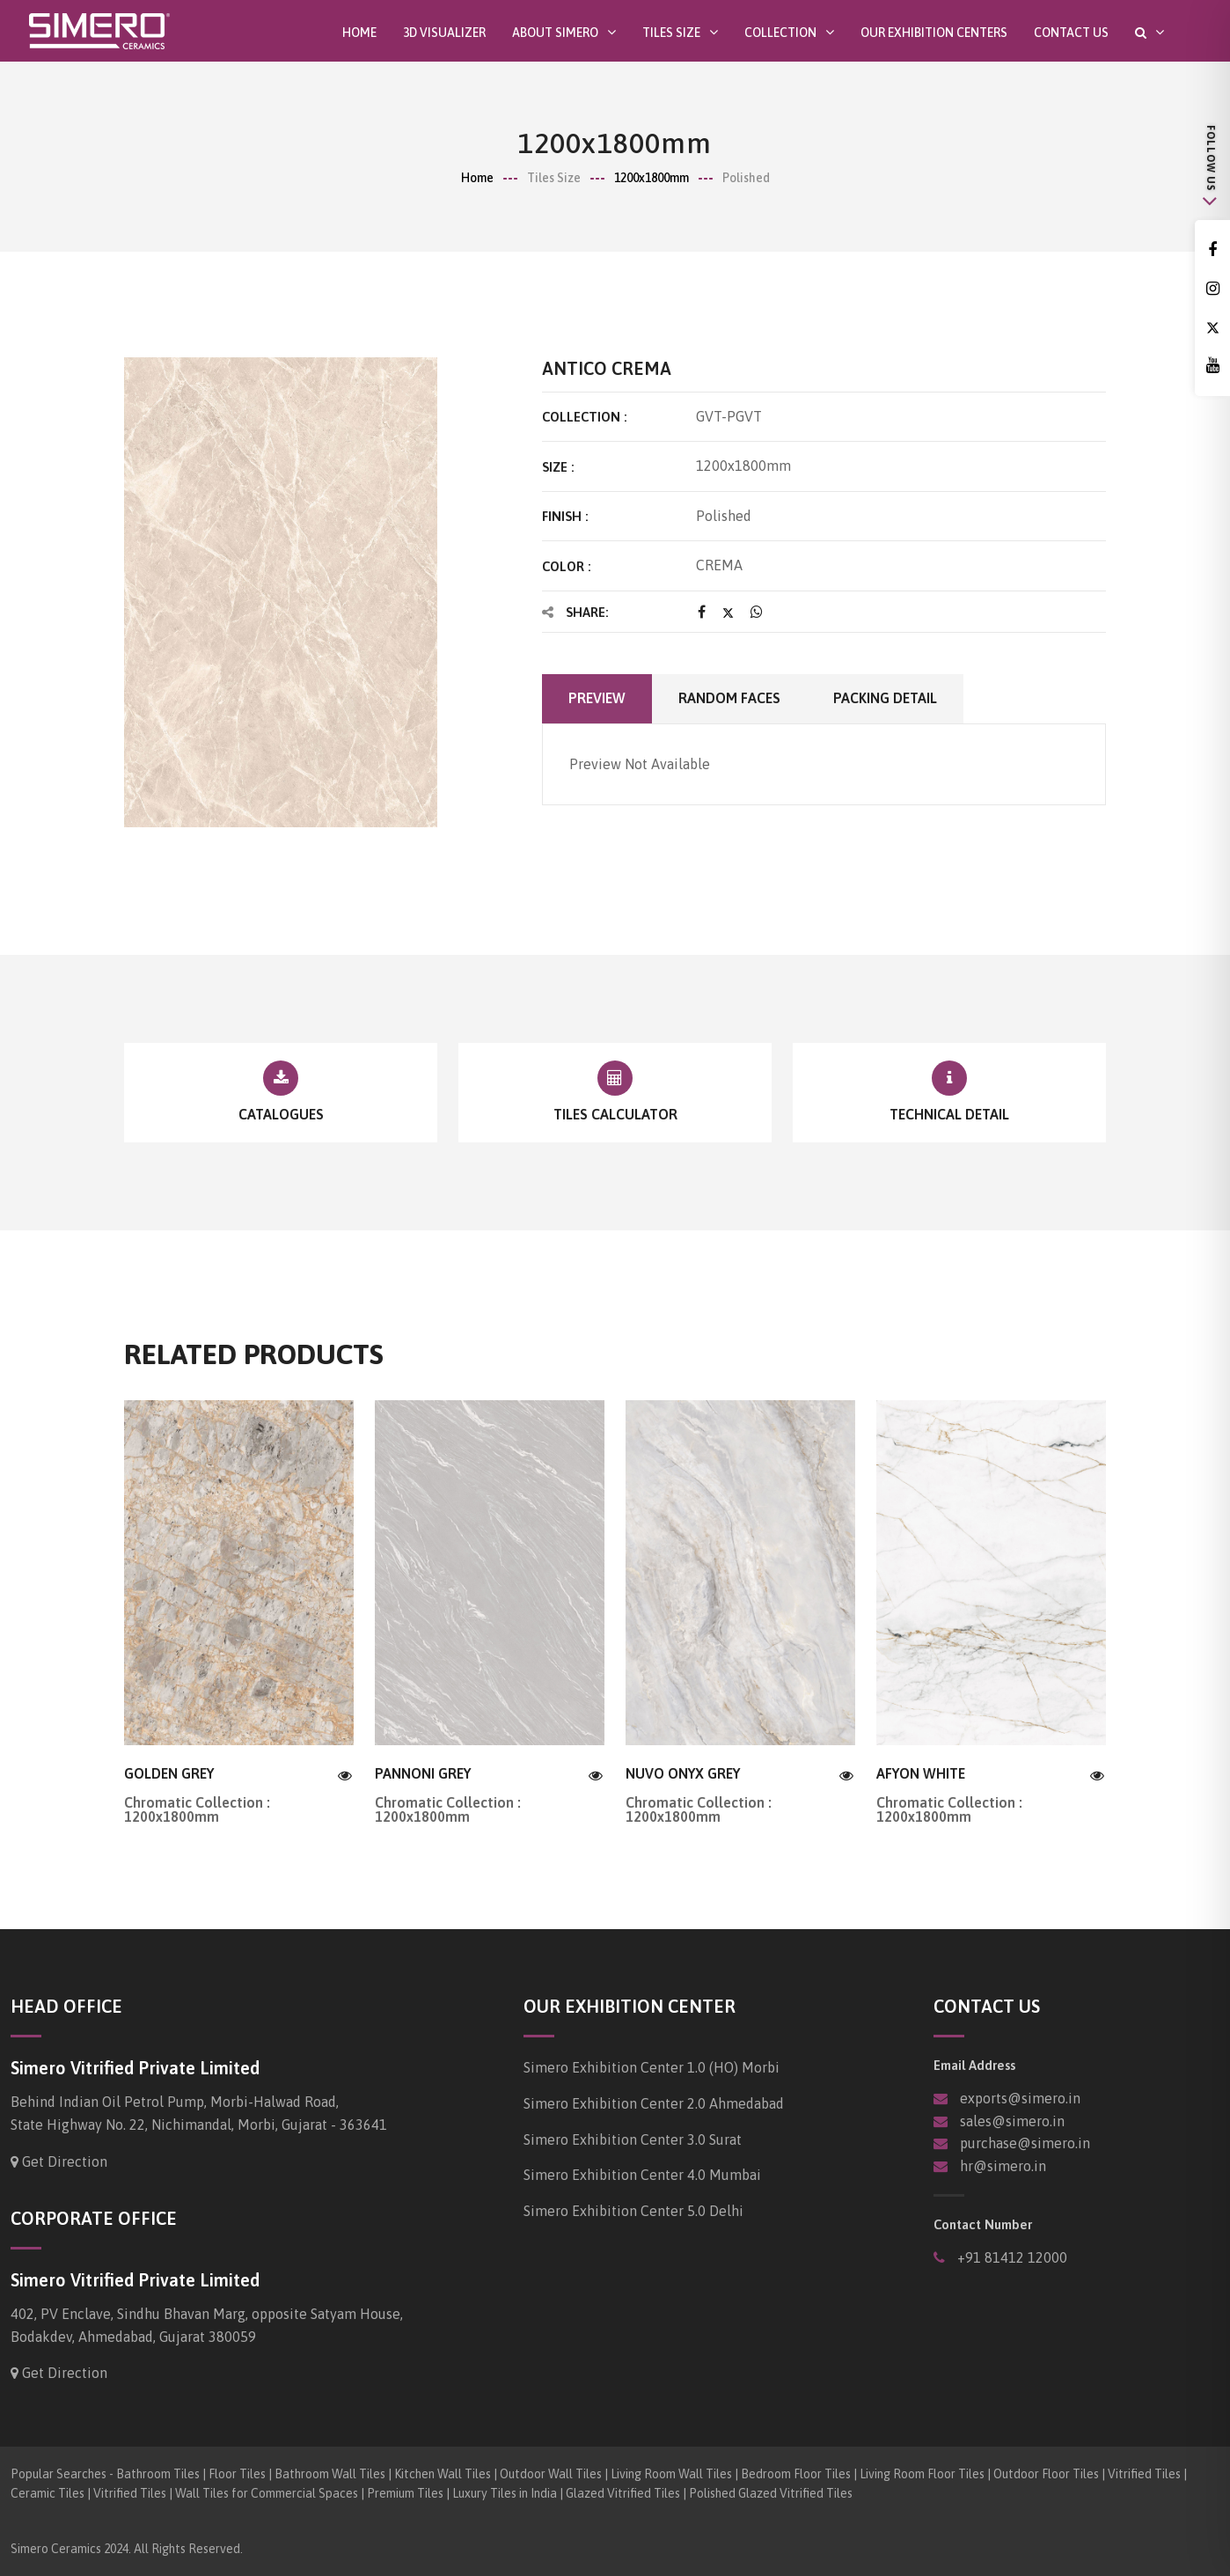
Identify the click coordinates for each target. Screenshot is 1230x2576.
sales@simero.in (1012, 2121)
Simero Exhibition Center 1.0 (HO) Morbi (651, 2067)
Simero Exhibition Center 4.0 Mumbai (642, 2175)
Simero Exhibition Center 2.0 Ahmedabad (653, 2103)
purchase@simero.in (1025, 2143)
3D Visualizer (444, 32)
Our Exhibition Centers (933, 32)
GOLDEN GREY (169, 1773)
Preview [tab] (597, 698)
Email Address (974, 2065)
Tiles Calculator (615, 1114)
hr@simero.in (1003, 2166)
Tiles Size (671, 32)
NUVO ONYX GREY (683, 1773)
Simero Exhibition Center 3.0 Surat (632, 2139)
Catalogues (281, 1114)
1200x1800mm (651, 178)
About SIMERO (555, 32)
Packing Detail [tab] (885, 698)
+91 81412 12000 (1010, 2257)
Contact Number (982, 2224)
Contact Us (1071, 32)
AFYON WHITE (920, 1773)
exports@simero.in (1020, 2098)
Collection (780, 32)
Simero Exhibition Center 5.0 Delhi (633, 2211)
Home (359, 32)
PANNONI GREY (423, 1773)
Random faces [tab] (729, 698)
